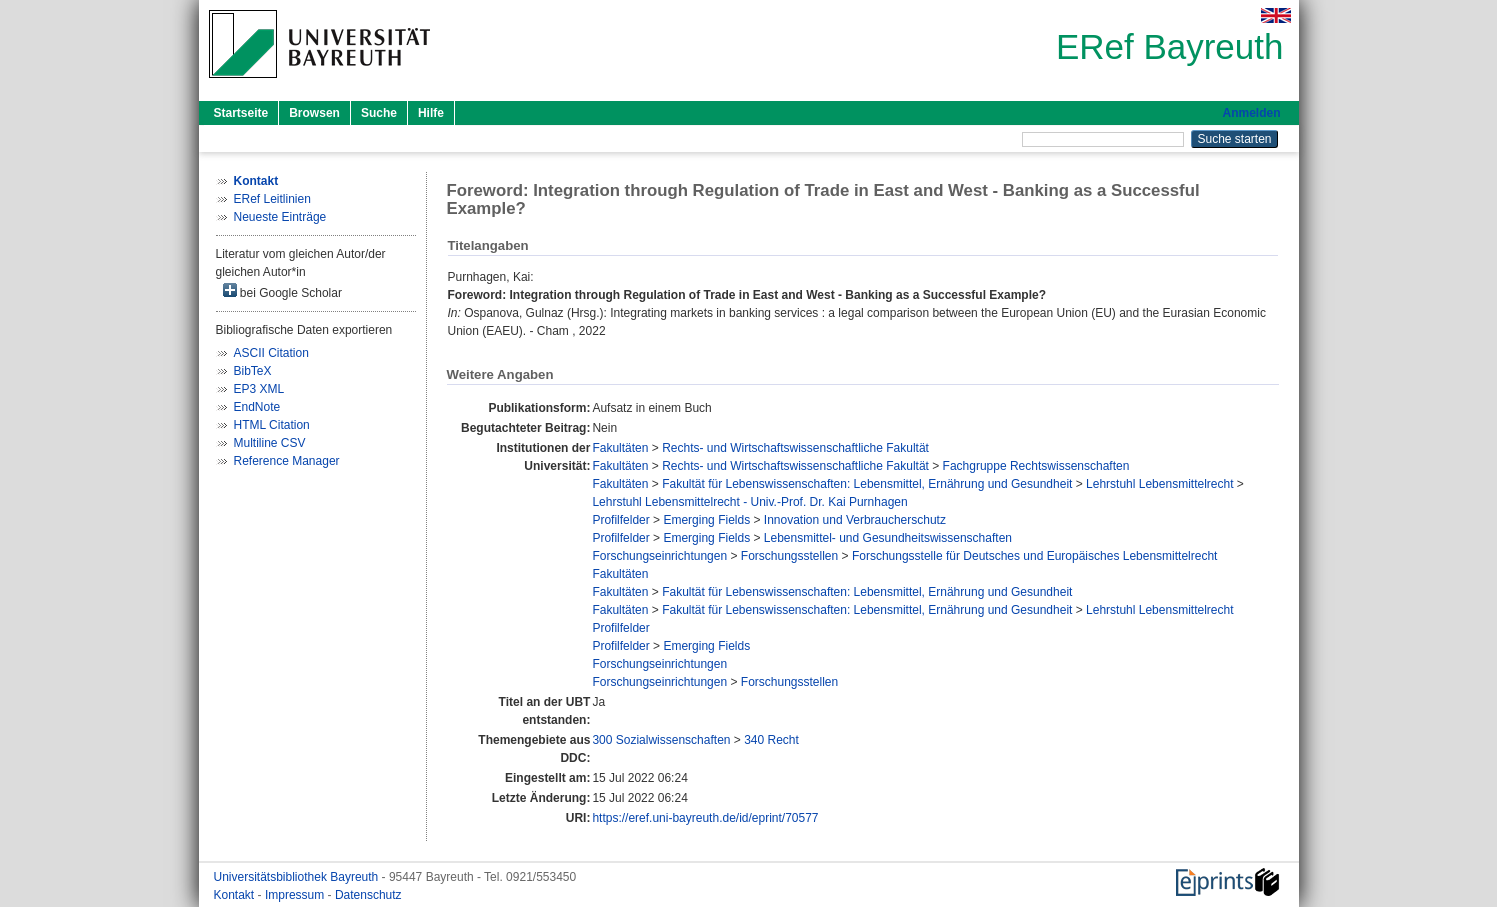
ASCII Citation (271, 353)
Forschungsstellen (789, 556)
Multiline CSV (270, 443)
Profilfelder (620, 520)
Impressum (296, 895)
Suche (379, 113)
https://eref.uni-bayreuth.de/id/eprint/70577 (705, 818)
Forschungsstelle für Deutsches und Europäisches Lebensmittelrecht (1035, 556)
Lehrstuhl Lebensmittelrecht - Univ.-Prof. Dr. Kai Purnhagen (749, 502)
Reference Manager (287, 461)
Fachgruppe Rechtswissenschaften (1036, 466)
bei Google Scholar (282, 291)
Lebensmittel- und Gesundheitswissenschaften (888, 538)
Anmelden (1251, 113)
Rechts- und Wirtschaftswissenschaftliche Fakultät (795, 448)
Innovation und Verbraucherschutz (855, 520)
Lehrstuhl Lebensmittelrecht (1159, 484)
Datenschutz (368, 895)
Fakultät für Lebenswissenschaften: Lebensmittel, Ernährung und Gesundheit (867, 484)
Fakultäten (620, 448)
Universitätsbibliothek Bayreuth (298, 877)
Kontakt (236, 895)
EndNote (257, 407)
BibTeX (253, 371)
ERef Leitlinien (272, 199)
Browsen (314, 113)
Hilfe (431, 113)
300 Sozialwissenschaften (661, 740)
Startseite (241, 113)
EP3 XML (259, 389)
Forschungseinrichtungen (659, 556)
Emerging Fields (706, 520)
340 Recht (771, 740)
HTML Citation (272, 425)
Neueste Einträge (280, 217)
